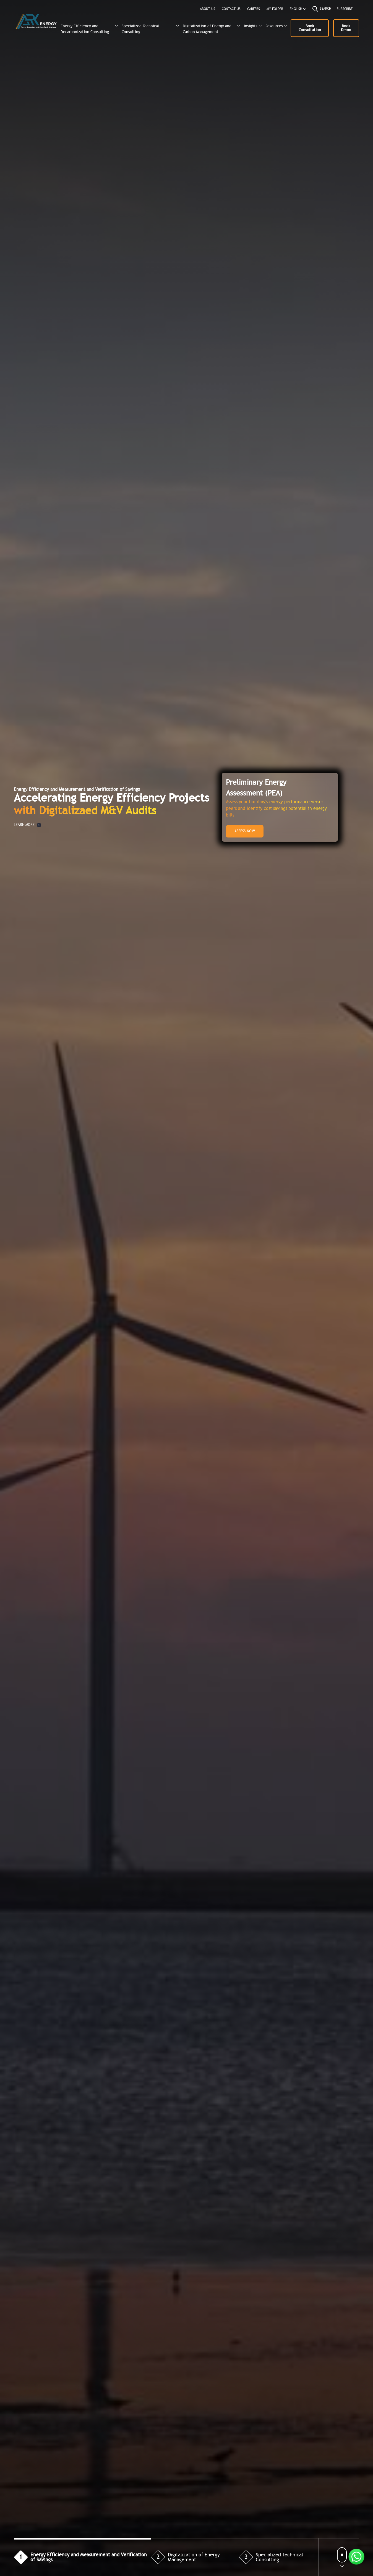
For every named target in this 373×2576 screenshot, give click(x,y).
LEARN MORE (27, 825)
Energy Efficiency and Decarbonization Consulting (85, 29)
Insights (250, 26)
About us (207, 8)
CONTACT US (231, 8)
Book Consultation (310, 28)
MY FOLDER (275, 8)
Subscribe (345, 8)
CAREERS (253, 8)
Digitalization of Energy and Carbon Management (207, 29)
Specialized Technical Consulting (140, 29)
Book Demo (346, 28)
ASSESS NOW (244, 831)
